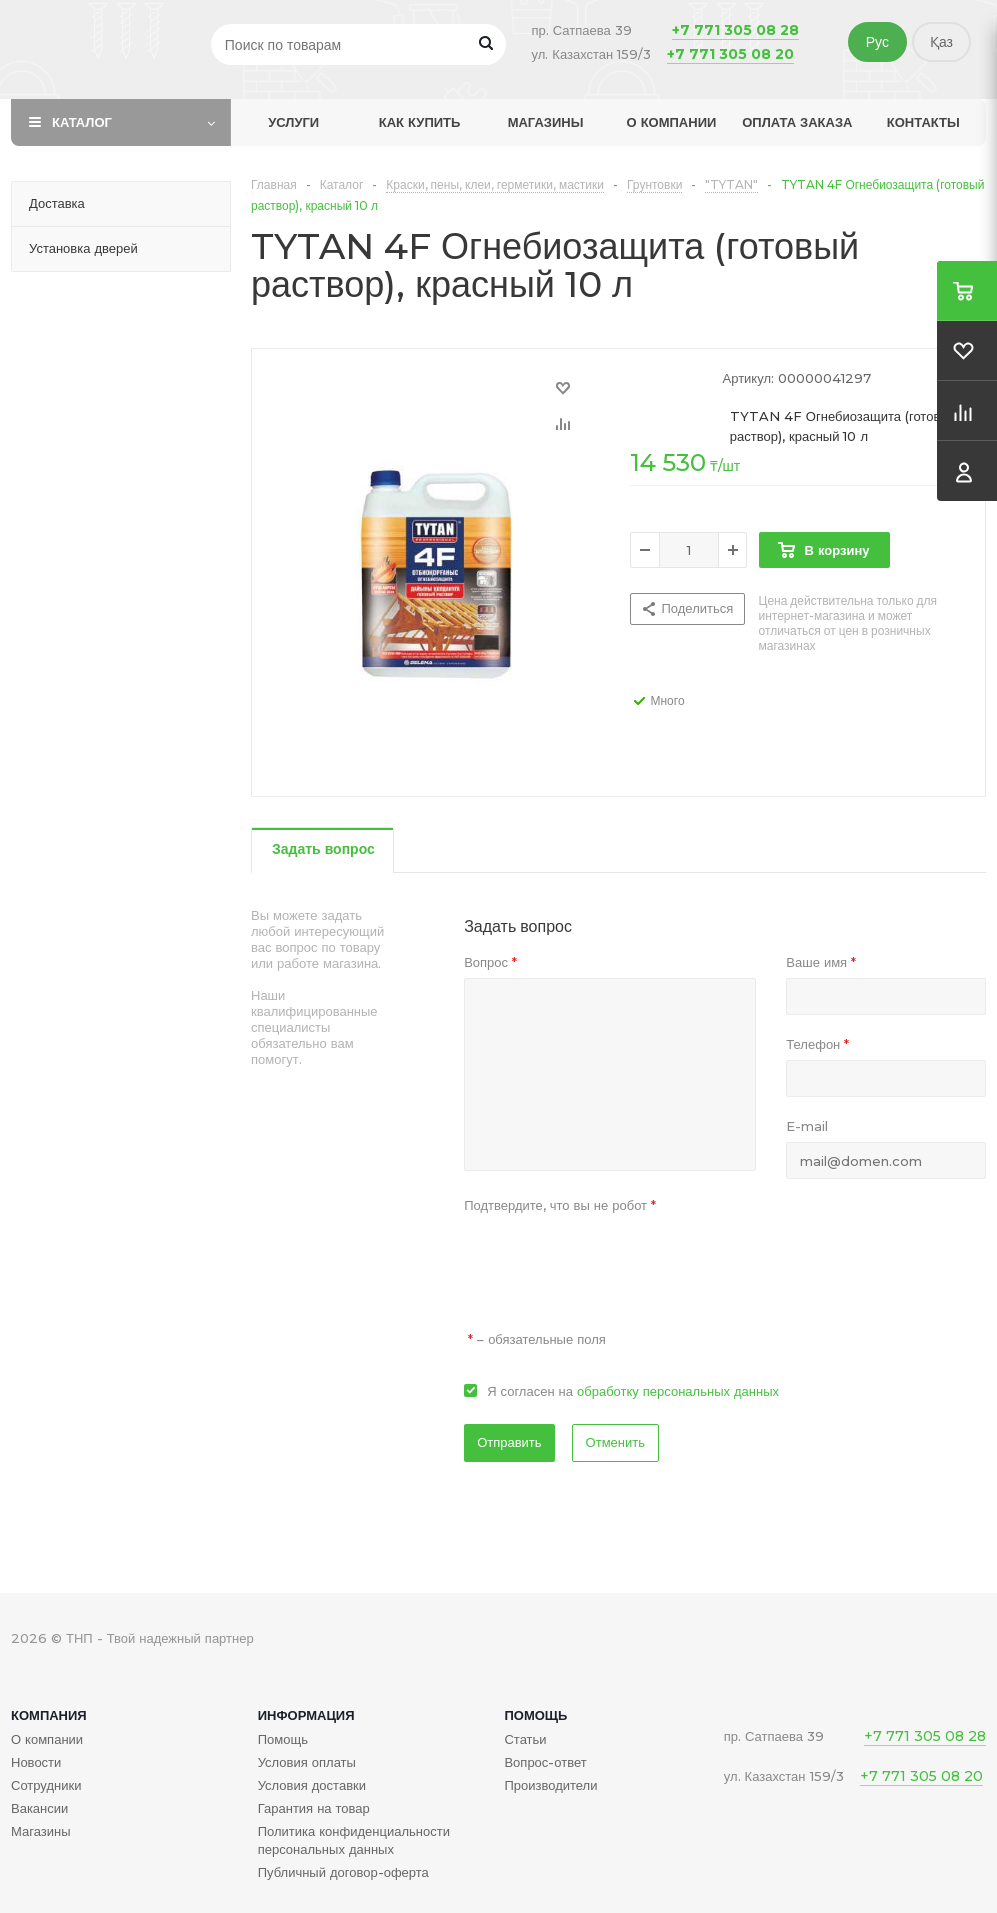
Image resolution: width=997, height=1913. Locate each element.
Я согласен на (633, 1391)
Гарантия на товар (314, 1808)
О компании (672, 122)
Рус (877, 42)
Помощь (535, 1715)
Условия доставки (312, 1785)
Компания (49, 1715)
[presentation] (616, 1260)
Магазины (546, 122)
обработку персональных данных (678, 1391)
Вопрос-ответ (545, 1762)
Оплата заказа (797, 122)
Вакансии (39, 1808)
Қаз (941, 42)
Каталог (82, 122)
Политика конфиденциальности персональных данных (354, 1840)
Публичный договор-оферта (343, 1872)
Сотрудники (46, 1785)
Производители (550, 1785)
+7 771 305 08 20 (730, 54)
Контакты (923, 122)
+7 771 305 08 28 (735, 30)
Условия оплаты (307, 1762)
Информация (306, 1715)
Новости (36, 1762)
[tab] (322, 850)
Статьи (525, 1739)
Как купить (420, 122)
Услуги (293, 122)
